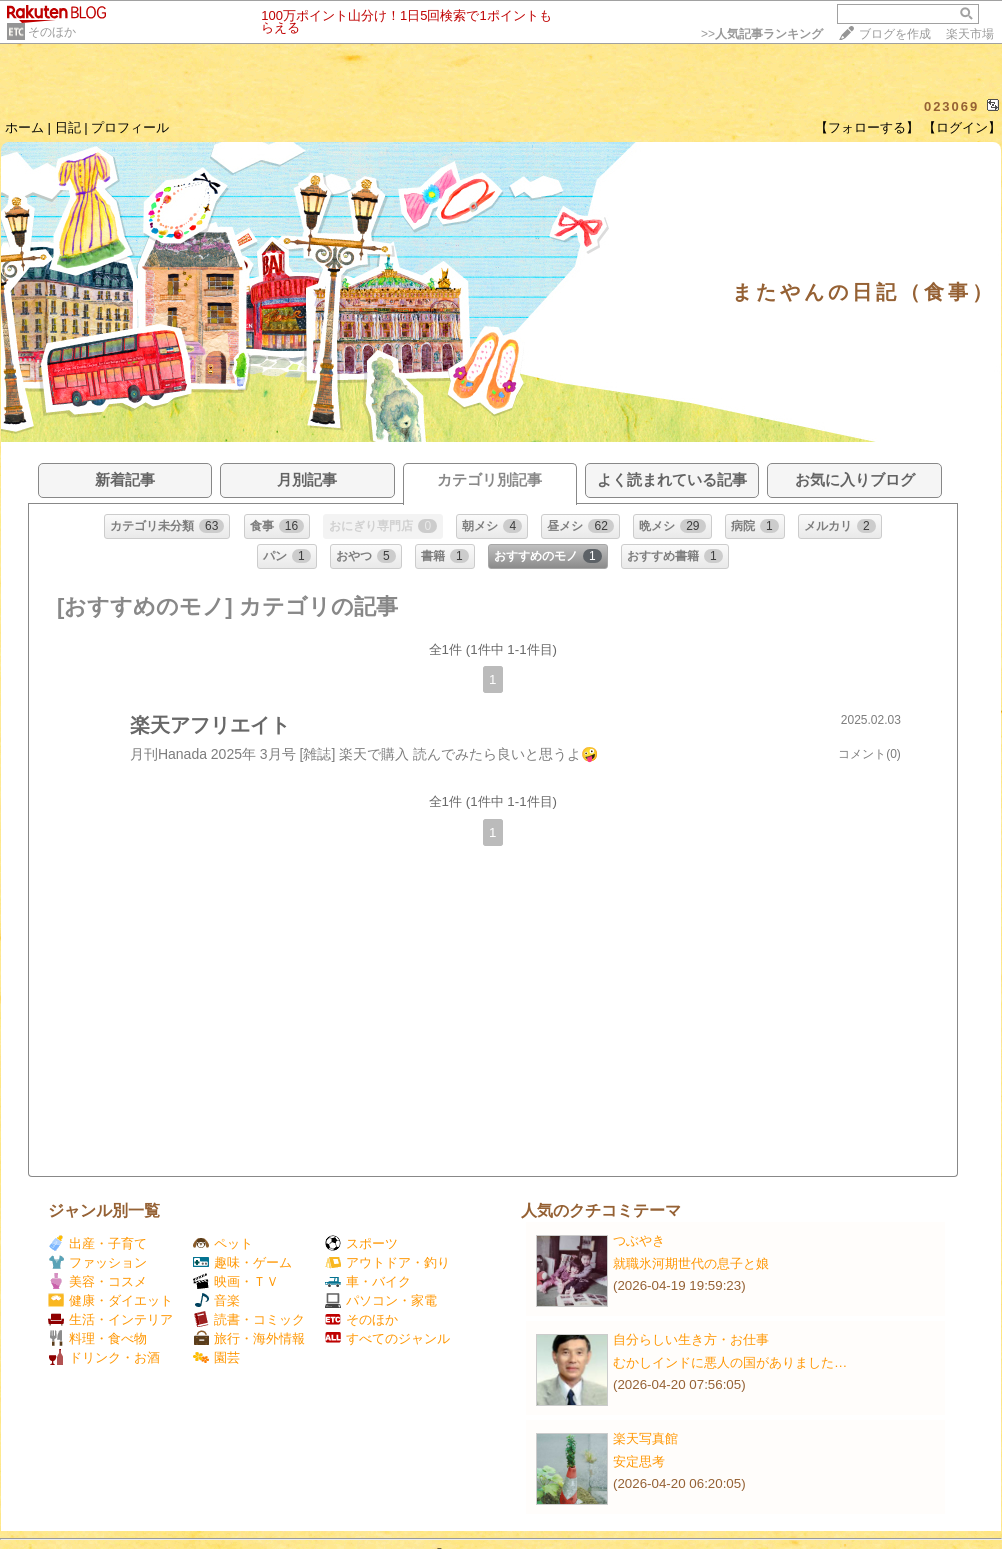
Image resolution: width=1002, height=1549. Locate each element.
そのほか (52, 32)
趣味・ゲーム (242, 1262)
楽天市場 (970, 34)
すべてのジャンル (387, 1338)
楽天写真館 (645, 1438)
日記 (68, 127)
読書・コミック (249, 1319)
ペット (223, 1243)
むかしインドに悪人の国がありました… (730, 1362)
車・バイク (368, 1281)
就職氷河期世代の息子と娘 (691, 1263)
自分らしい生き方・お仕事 (691, 1339)
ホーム (24, 127)
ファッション (97, 1262)
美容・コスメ (97, 1281)
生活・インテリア (110, 1319)
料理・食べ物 (97, 1338)
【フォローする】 (867, 127)
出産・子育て (97, 1243)
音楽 (216, 1300)
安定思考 (639, 1461)
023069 (951, 106)
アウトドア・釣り (387, 1262)
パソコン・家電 (381, 1300)
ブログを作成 (895, 34)
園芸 (216, 1357)
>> (762, 34)
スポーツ (361, 1243)
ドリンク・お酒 (104, 1357)
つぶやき (639, 1240)
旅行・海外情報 (249, 1338)
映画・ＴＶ (236, 1281)
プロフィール (130, 127)
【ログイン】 (962, 127)
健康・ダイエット (110, 1300)
